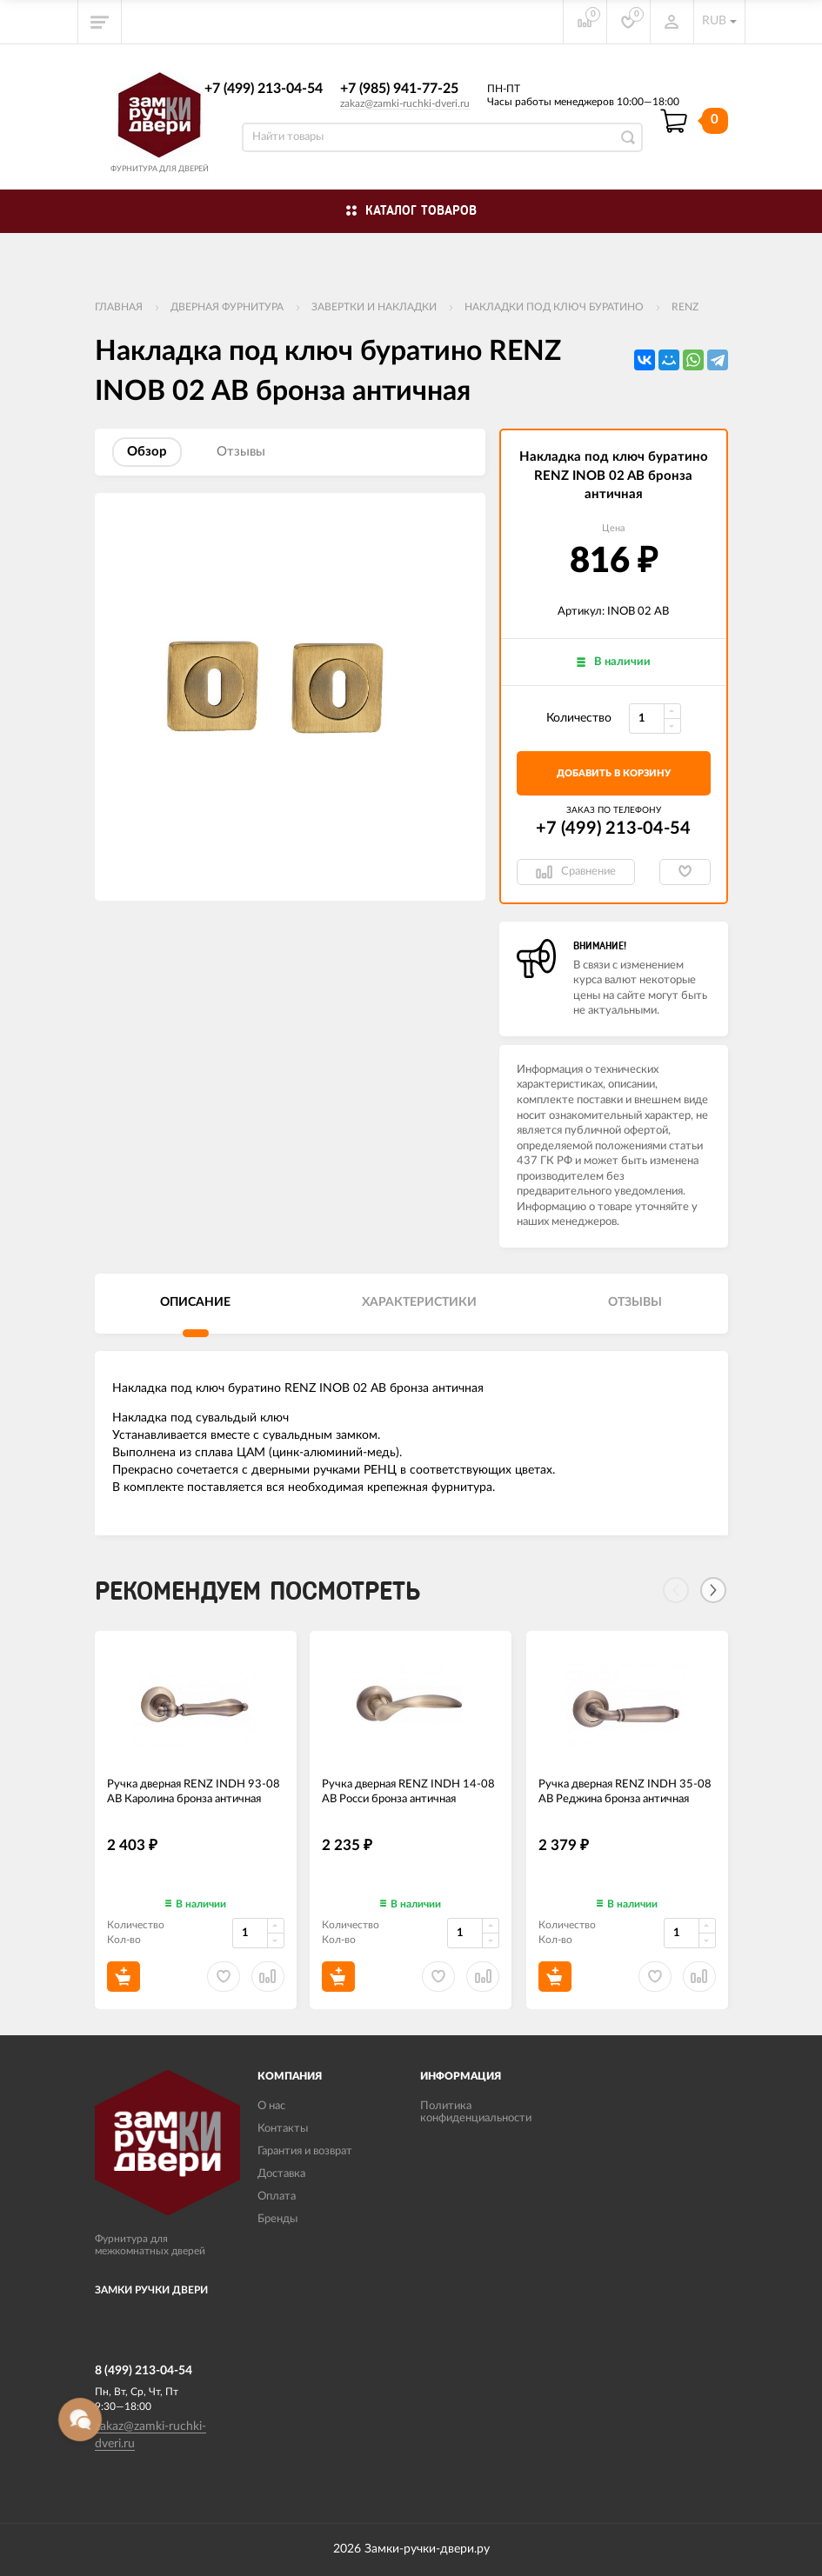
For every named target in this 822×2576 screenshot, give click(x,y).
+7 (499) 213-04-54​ (263, 89)
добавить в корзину (614, 773)
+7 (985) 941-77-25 (399, 89)
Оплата (276, 2196)
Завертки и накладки (374, 307)
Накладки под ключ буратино (554, 307)
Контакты (282, 2128)
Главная (119, 307)
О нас (271, 2106)
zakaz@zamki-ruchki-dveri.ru (405, 103)
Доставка (281, 2174)
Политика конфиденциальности (475, 2112)
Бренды (277, 2219)
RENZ (685, 307)
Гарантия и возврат (304, 2151)
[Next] (713, 1590)
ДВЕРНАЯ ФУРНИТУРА (227, 307)
